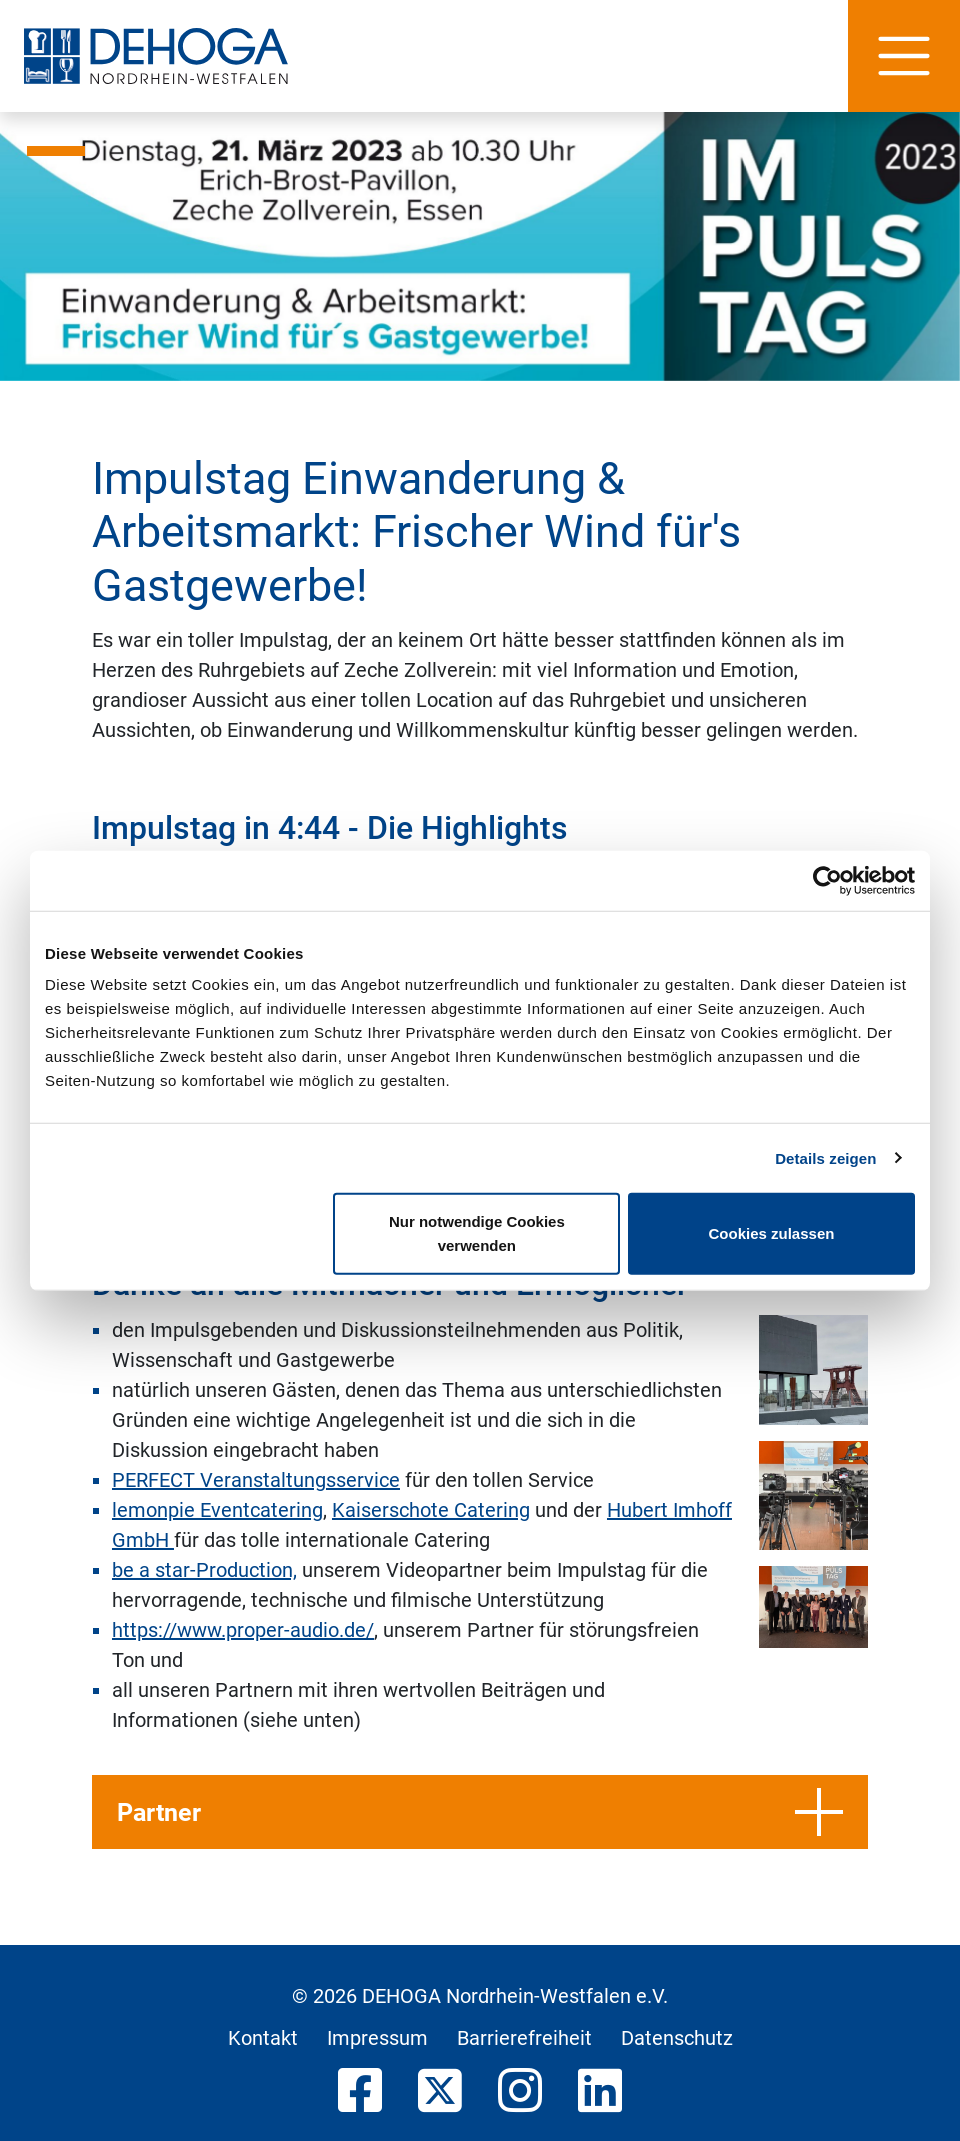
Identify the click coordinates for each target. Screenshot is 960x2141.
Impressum (377, 2038)
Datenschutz (677, 2038)
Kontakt (263, 2038)
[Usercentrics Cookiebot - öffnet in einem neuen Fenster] (827, 880)
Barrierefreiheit (524, 2038)
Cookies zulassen (772, 1233)
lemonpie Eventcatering (217, 1510)
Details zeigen (825, 1157)
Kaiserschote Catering (431, 1510)
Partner (480, 1812)
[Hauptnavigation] (904, 56)
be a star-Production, (204, 1570)
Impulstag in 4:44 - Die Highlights (330, 828)
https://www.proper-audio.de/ (243, 1630)
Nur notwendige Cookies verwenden (477, 1233)
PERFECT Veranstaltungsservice (256, 1480)
